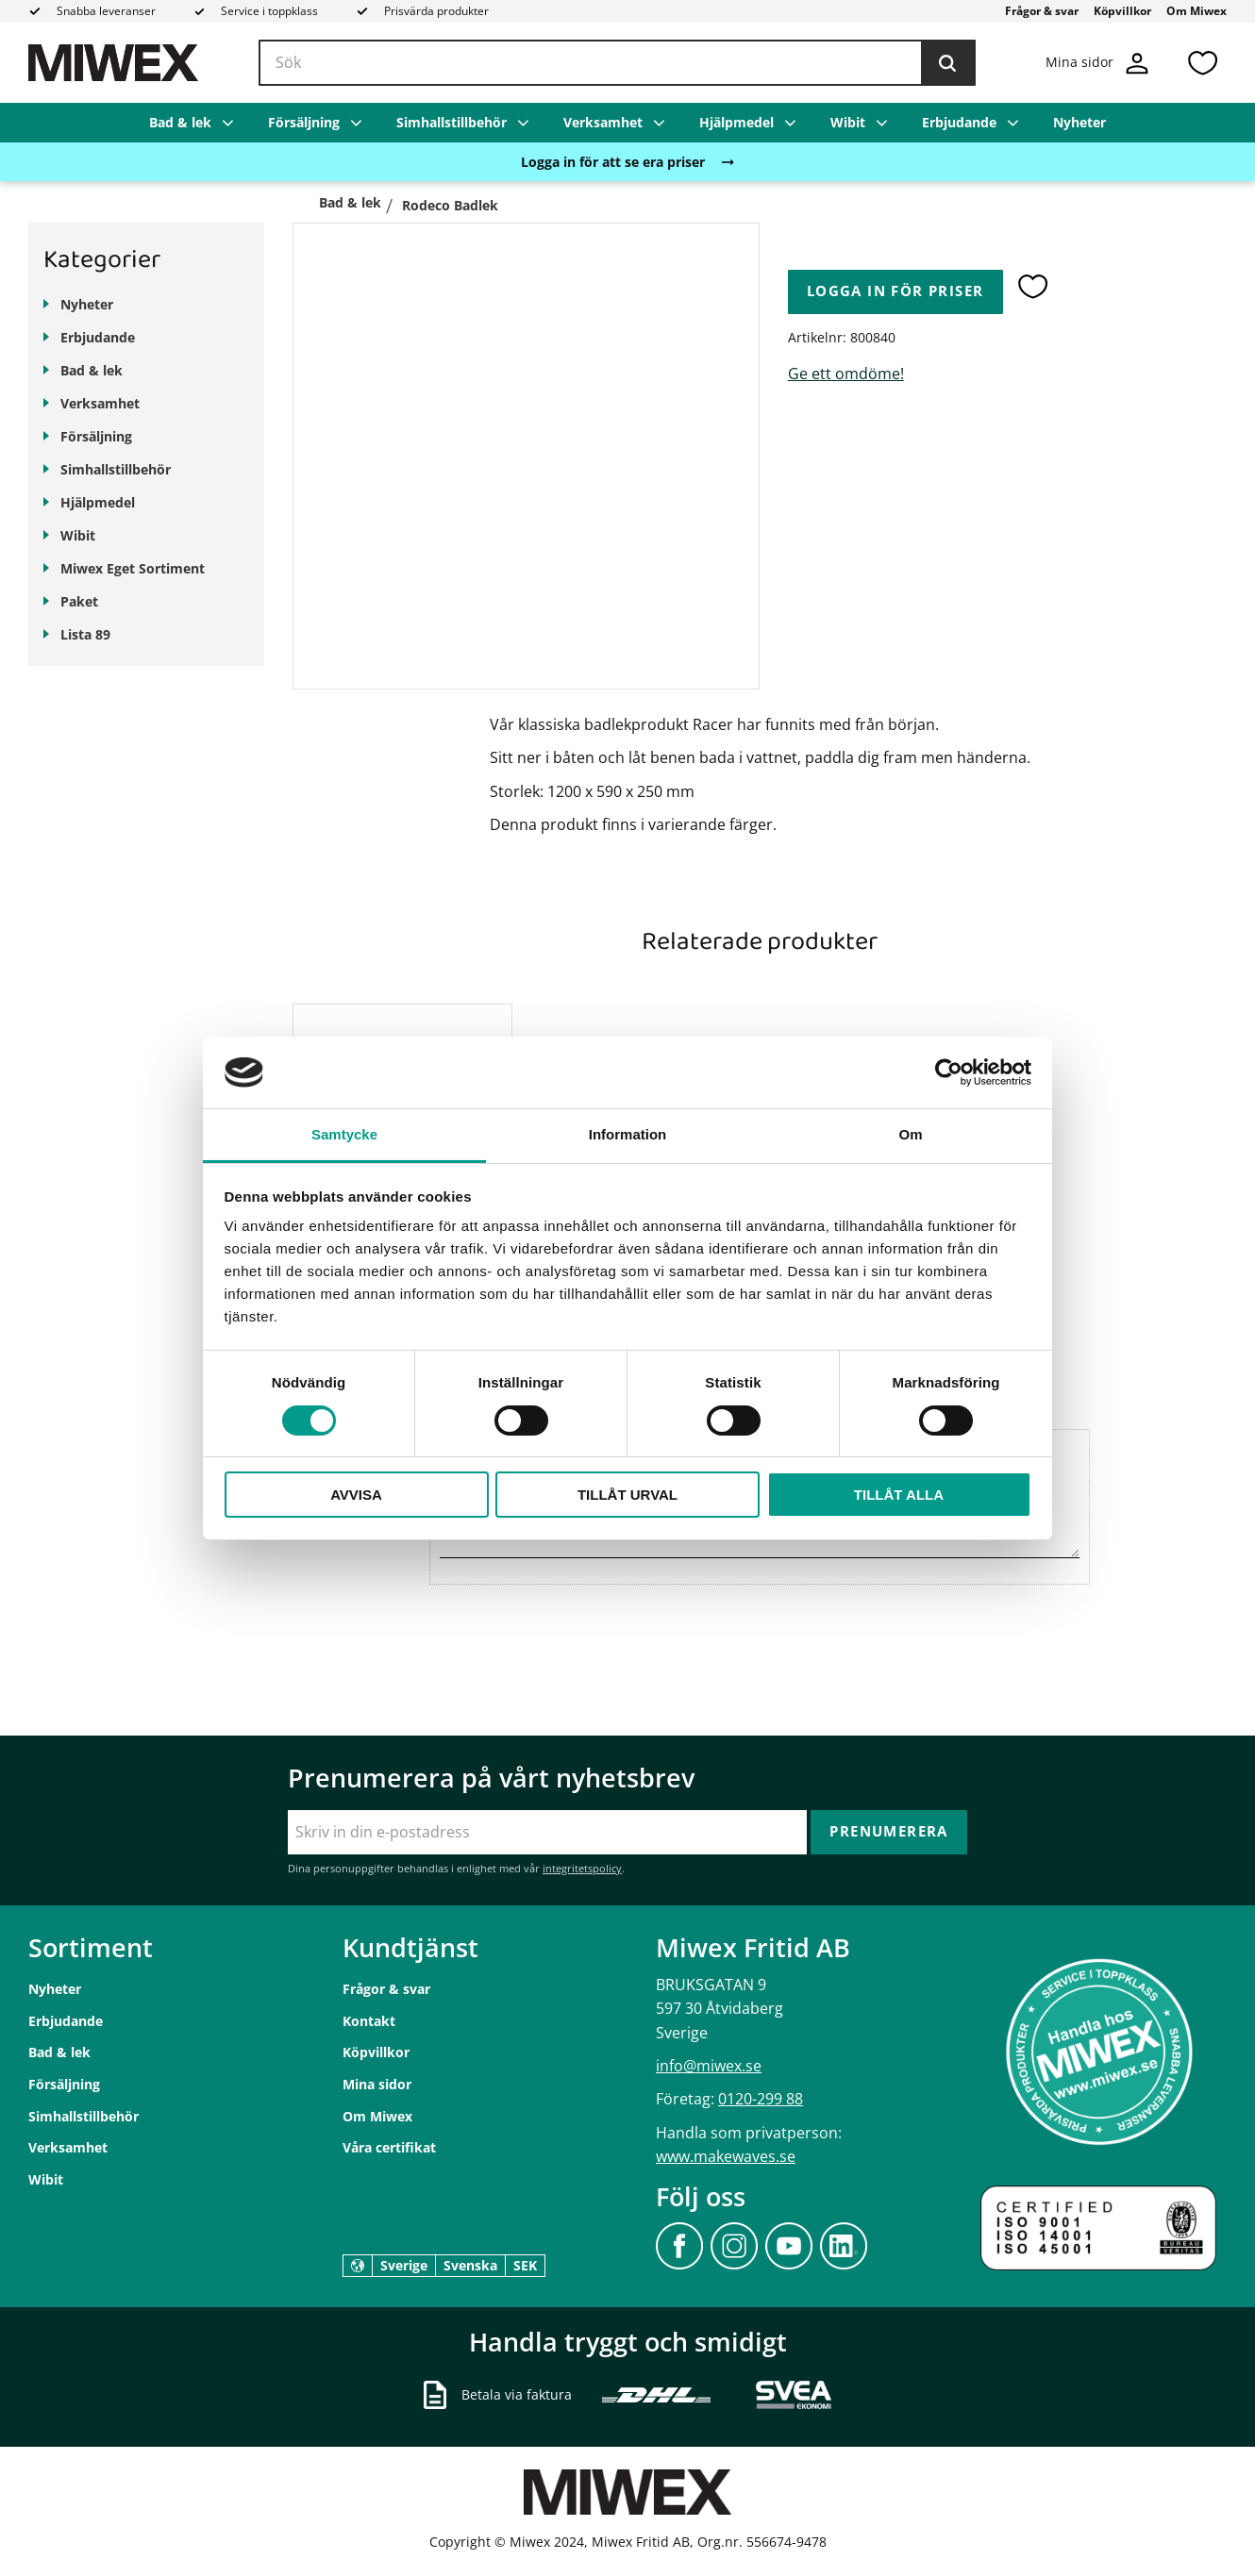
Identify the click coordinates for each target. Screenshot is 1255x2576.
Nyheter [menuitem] (1079, 122)
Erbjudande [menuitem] (959, 122)
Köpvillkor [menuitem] (1122, 11)
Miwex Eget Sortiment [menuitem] (132, 568)
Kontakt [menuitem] (369, 2021)
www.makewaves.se (725, 2156)
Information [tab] (628, 1134)
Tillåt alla (899, 1495)
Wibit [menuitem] (847, 122)
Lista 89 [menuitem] (85, 634)
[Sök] (947, 63)
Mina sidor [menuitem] (377, 2084)
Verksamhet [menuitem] (603, 122)
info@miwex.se (708, 2065)
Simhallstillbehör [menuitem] (451, 122)
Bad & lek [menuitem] (180, 122)
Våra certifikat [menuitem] (389, 2147)
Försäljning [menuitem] (304, 122)
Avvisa (356, 1495)
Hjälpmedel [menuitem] (736, 122)
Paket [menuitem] (79, 601)
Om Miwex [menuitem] (1196, 11)
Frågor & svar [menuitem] (1042, 11)
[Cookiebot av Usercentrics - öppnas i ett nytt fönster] (948, 1072)
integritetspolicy (582, 1868)
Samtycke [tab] (344, 1134)
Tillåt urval (627, 1495)
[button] (1202, 63)
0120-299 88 (760, 2098)
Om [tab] (910, 1134)
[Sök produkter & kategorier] (617, 63)
